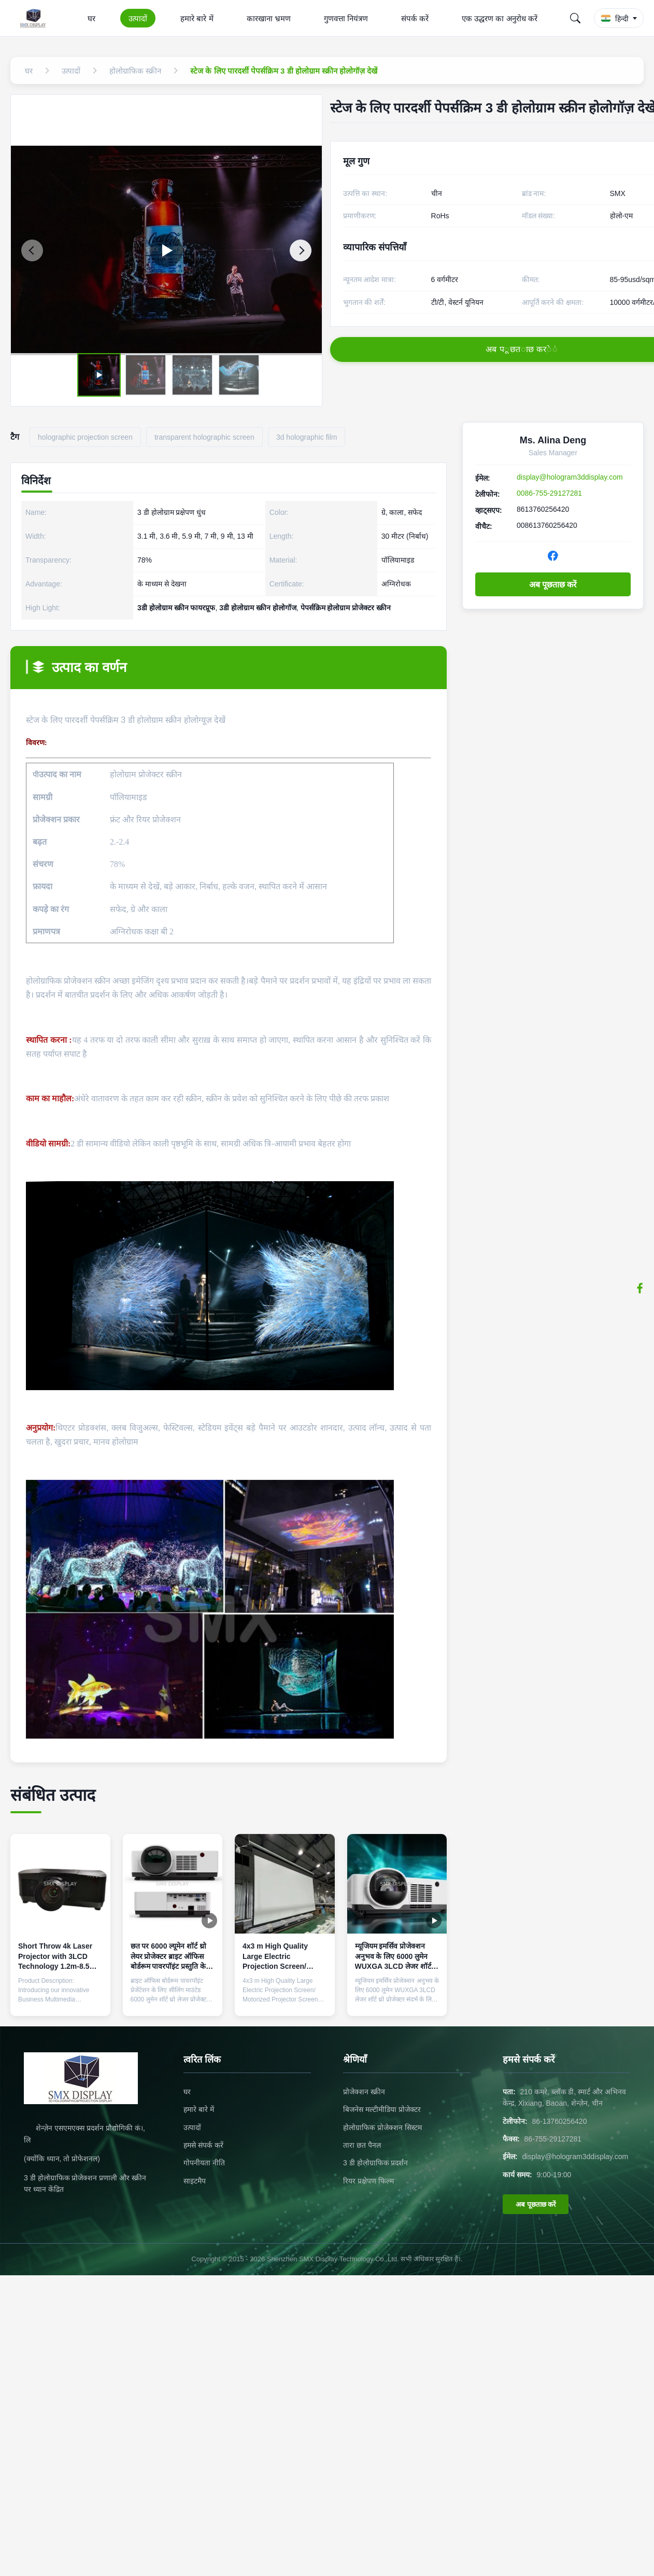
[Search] (575, 18)
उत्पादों (138, 18)
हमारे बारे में (196, 18)
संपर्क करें (415, 18)
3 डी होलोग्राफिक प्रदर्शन (375, 2163)
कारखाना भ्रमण (269, 18)
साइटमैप (194, 2181)
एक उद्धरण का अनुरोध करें (499, 18)
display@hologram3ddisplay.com (570, 477)
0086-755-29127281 (549, 493)
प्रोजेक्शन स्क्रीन (364, 2092)
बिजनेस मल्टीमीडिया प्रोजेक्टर (382, 2109)
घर (91, 18)
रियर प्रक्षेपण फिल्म (368, 2181)
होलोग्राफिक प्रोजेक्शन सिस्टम (382, 2127)
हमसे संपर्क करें (203, 2145)
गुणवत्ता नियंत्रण (346, 18)
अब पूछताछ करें (553, 584)
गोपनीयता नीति (204, 2163)
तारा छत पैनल (362, 2145)
